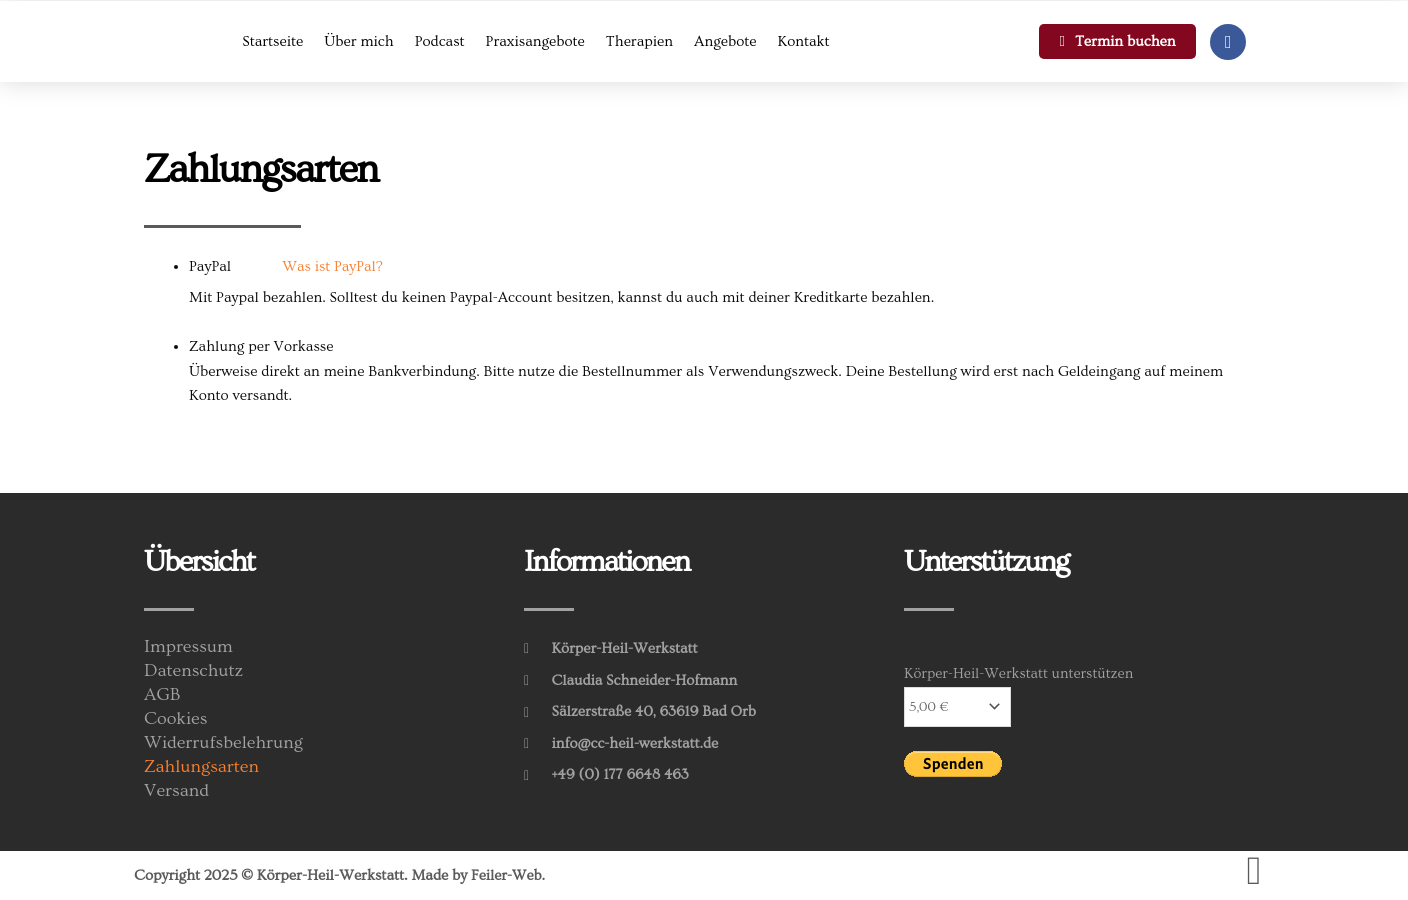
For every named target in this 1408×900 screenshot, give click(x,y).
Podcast (440, 41)
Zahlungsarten (201, 767)
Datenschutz (193, 671)
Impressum (188, 647)
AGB (162, 695)
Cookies (176, 719)
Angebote (725, 41)
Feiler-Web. (509, 875)
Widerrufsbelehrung (223, 743)
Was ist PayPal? (332, 266)
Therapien (639, 41)
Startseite (272, 41)
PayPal (286, 266)
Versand (176, 791)
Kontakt (804, 41)
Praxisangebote (535, 41)
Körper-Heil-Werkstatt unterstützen (1018, 673)
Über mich (358, 41)
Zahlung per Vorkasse (261, 346)
